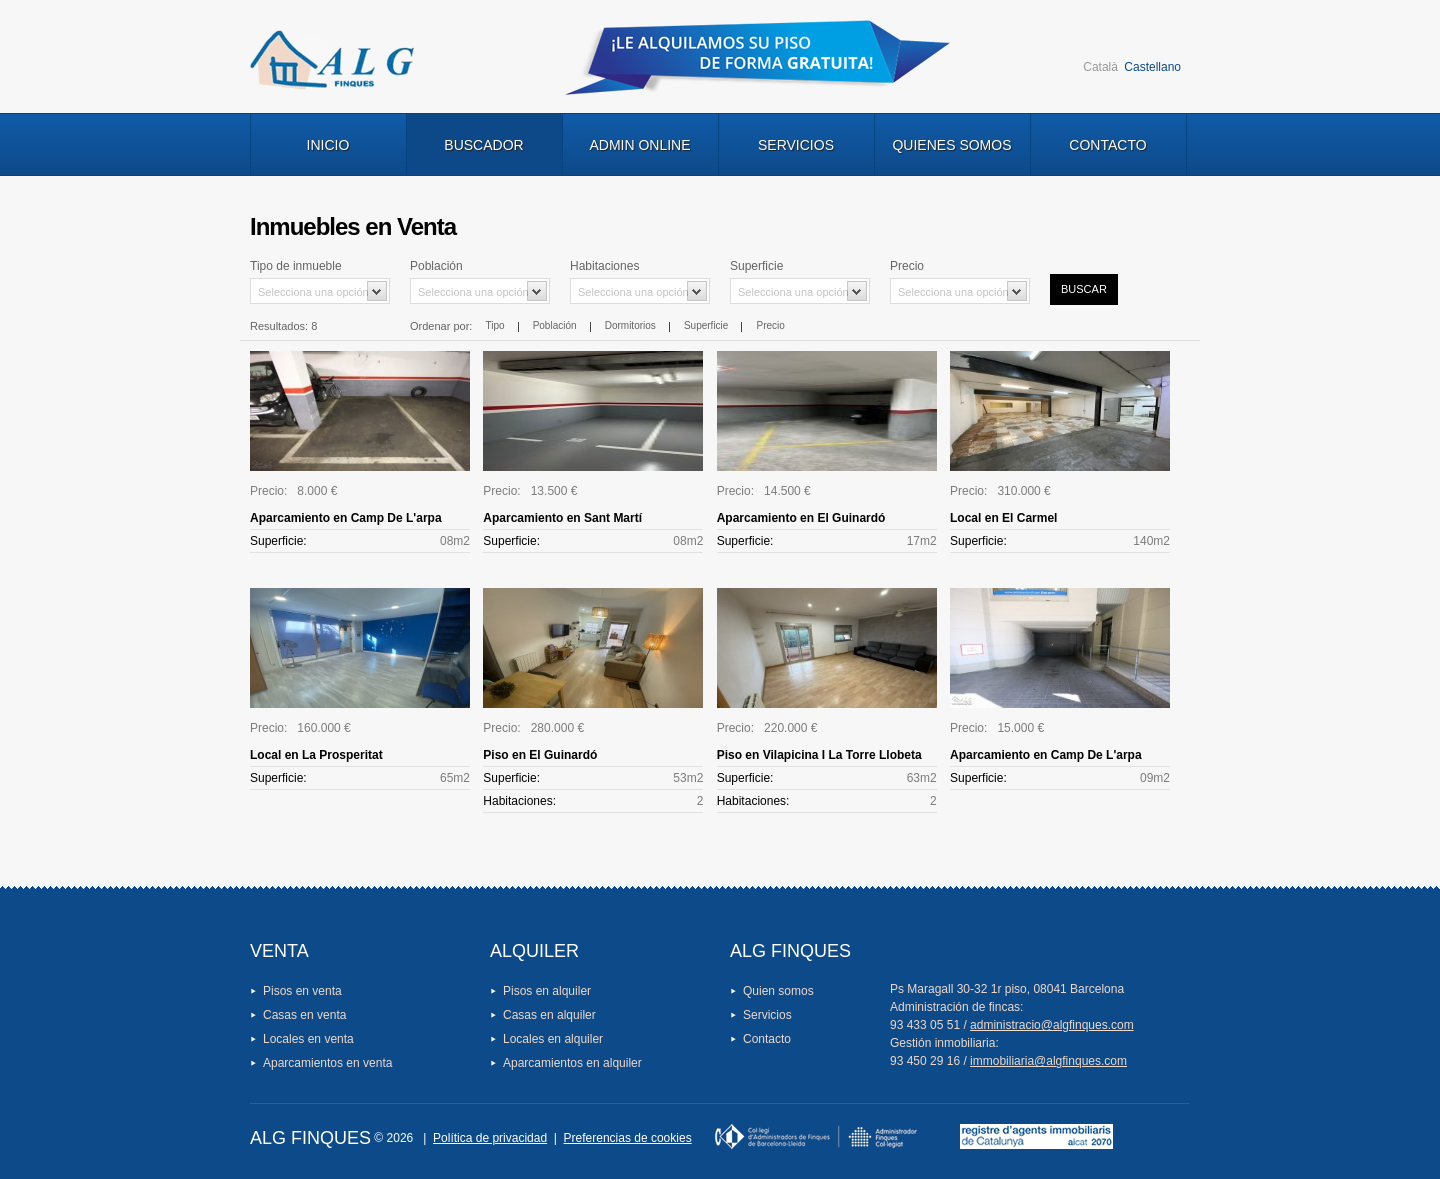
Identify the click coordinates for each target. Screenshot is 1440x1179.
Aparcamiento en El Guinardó (801, 518)
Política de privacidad (490, 1138)
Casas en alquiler (549, 1015)
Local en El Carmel (1003, 518)
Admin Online (639, 145)
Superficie (706, 325)
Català (1100, 67)
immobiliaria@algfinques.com (1048, 1061)
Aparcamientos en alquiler (572, 1063)
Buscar (1084, 289)
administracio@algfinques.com (1052, 1025)
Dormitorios (630, 325)
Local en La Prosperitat (316, 755)
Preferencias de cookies (628, 1138)
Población (555, 325)
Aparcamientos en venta (327, 1063)
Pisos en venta (302, 991)
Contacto (1107, 145)
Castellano (1152, 67)
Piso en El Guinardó (540, 755)
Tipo (494, 325)
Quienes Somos (951, 145)
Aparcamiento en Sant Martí (562, 518)
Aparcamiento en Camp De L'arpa (346, 518)
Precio (771, 325)
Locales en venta (308, 1039)
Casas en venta (304, 1015)
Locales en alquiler (553, 1039)
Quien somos (778, 991)
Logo (332, 60)
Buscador (483, 145)
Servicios (796, 145)
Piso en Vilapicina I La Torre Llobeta (819, 755)
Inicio (328, 145)
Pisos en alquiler (547, 991)
